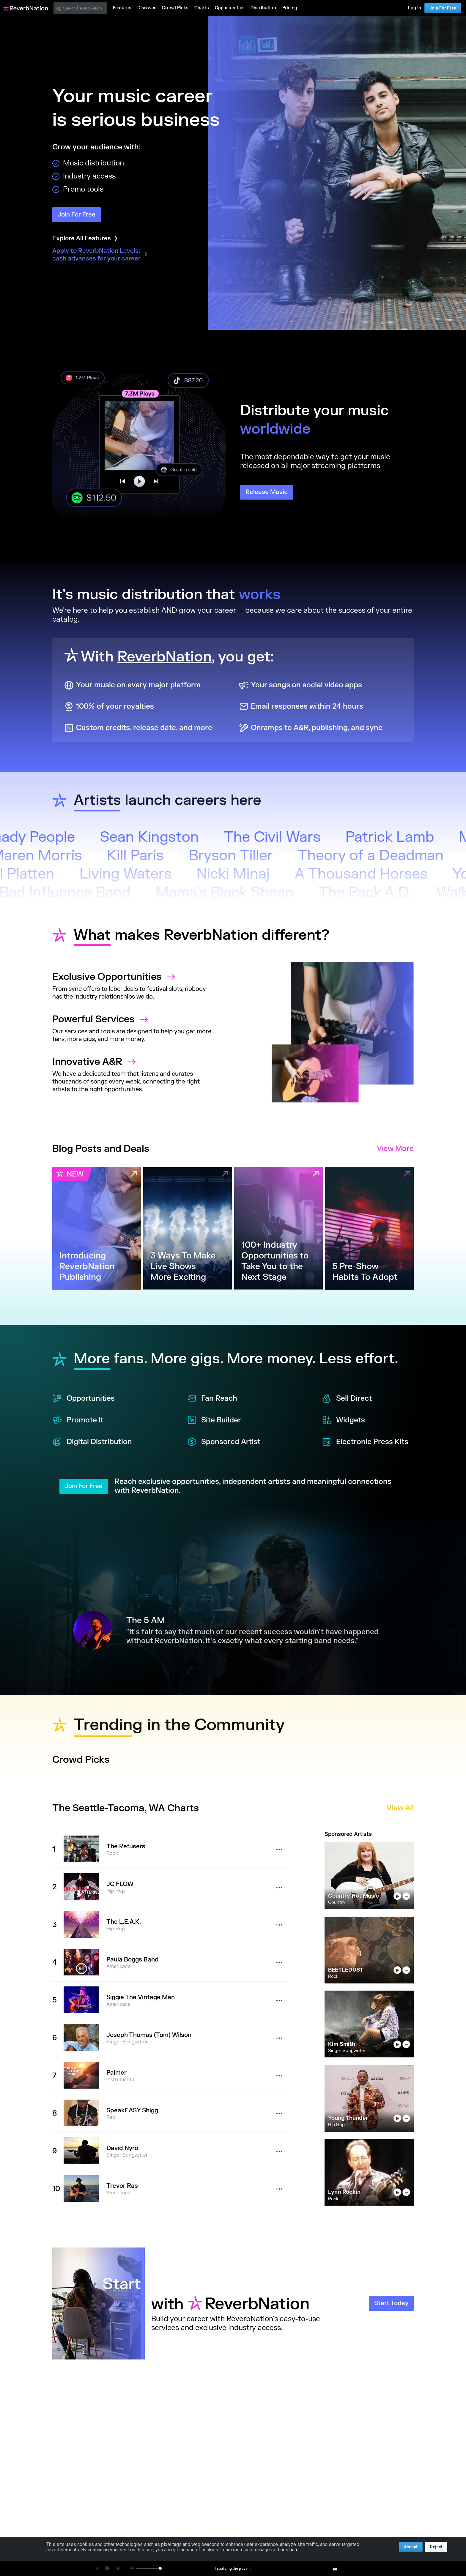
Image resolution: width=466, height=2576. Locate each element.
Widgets (343, 1420)
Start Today (391, 2303)
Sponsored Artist (223, 1442)
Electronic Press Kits (365, 1442)
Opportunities (83, 1398)
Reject (436, 2547)
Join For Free (442, 8)
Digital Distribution (92, 1442)
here (294, 2550)
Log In (414, 7)
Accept (411, 2547)
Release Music (266, 492)
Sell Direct (347, 1398)
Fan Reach (212, 1398)
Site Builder (214, 1420)
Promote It (77, 1420)
